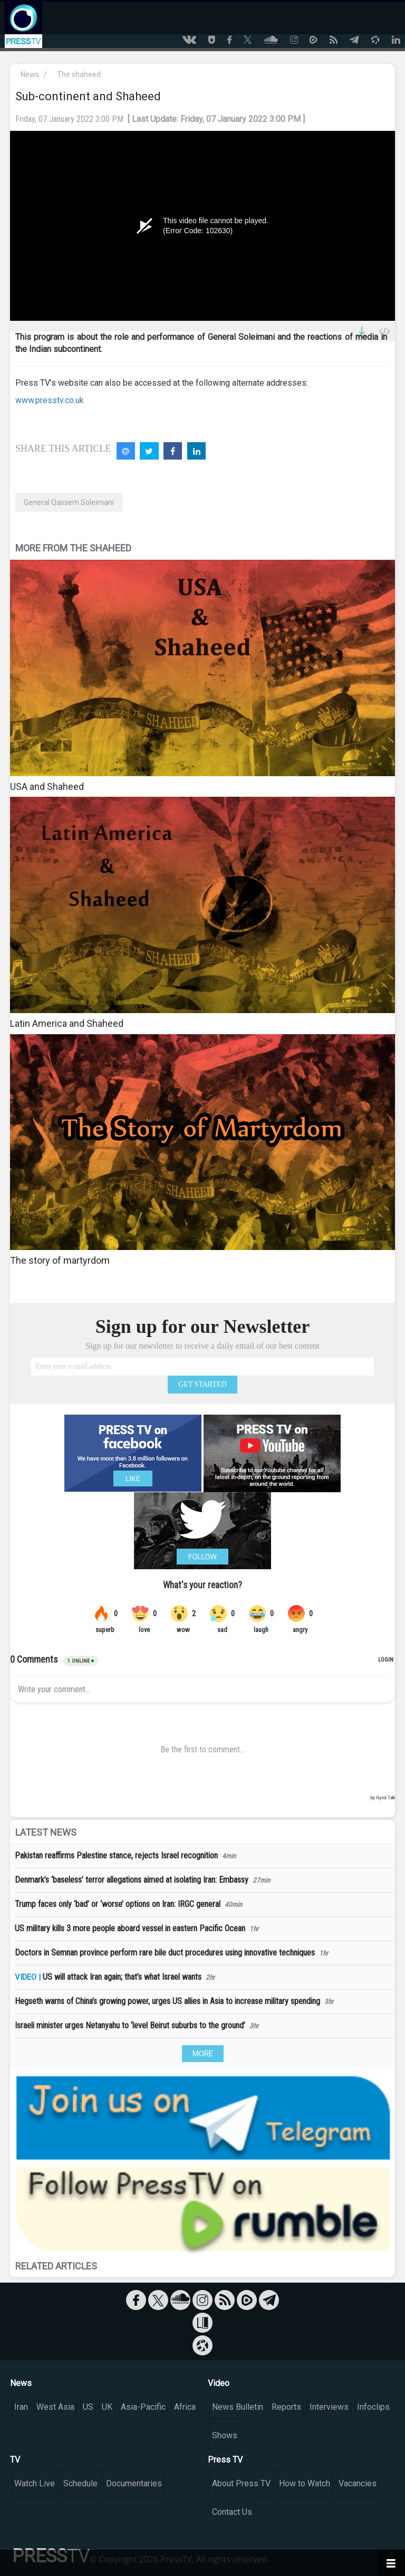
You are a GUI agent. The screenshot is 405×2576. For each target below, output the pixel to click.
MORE (202, 2053)
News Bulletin (237, 2407)
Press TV (225, 2460)
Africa (185, 2407)
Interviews (329, 2407)
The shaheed (79, 74)
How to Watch (304, 2483)
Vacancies (358, 2483)
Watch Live (34, 2483)
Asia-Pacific (143, 2407)
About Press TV (241, 2483)
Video (218, 2383)
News (30, 74)
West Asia (55, 2407)
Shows (224, 2435)
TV (15, 2460)
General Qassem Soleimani (69, 502)
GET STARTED (202, 1384)
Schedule (80, 2483)
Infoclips (373, 2407)
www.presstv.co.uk (49, 400)
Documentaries (134, 2483)
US (88, 2407)
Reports (286, 2407)
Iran (21, 2407)
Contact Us (232, 2512)
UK (107, 2407)
